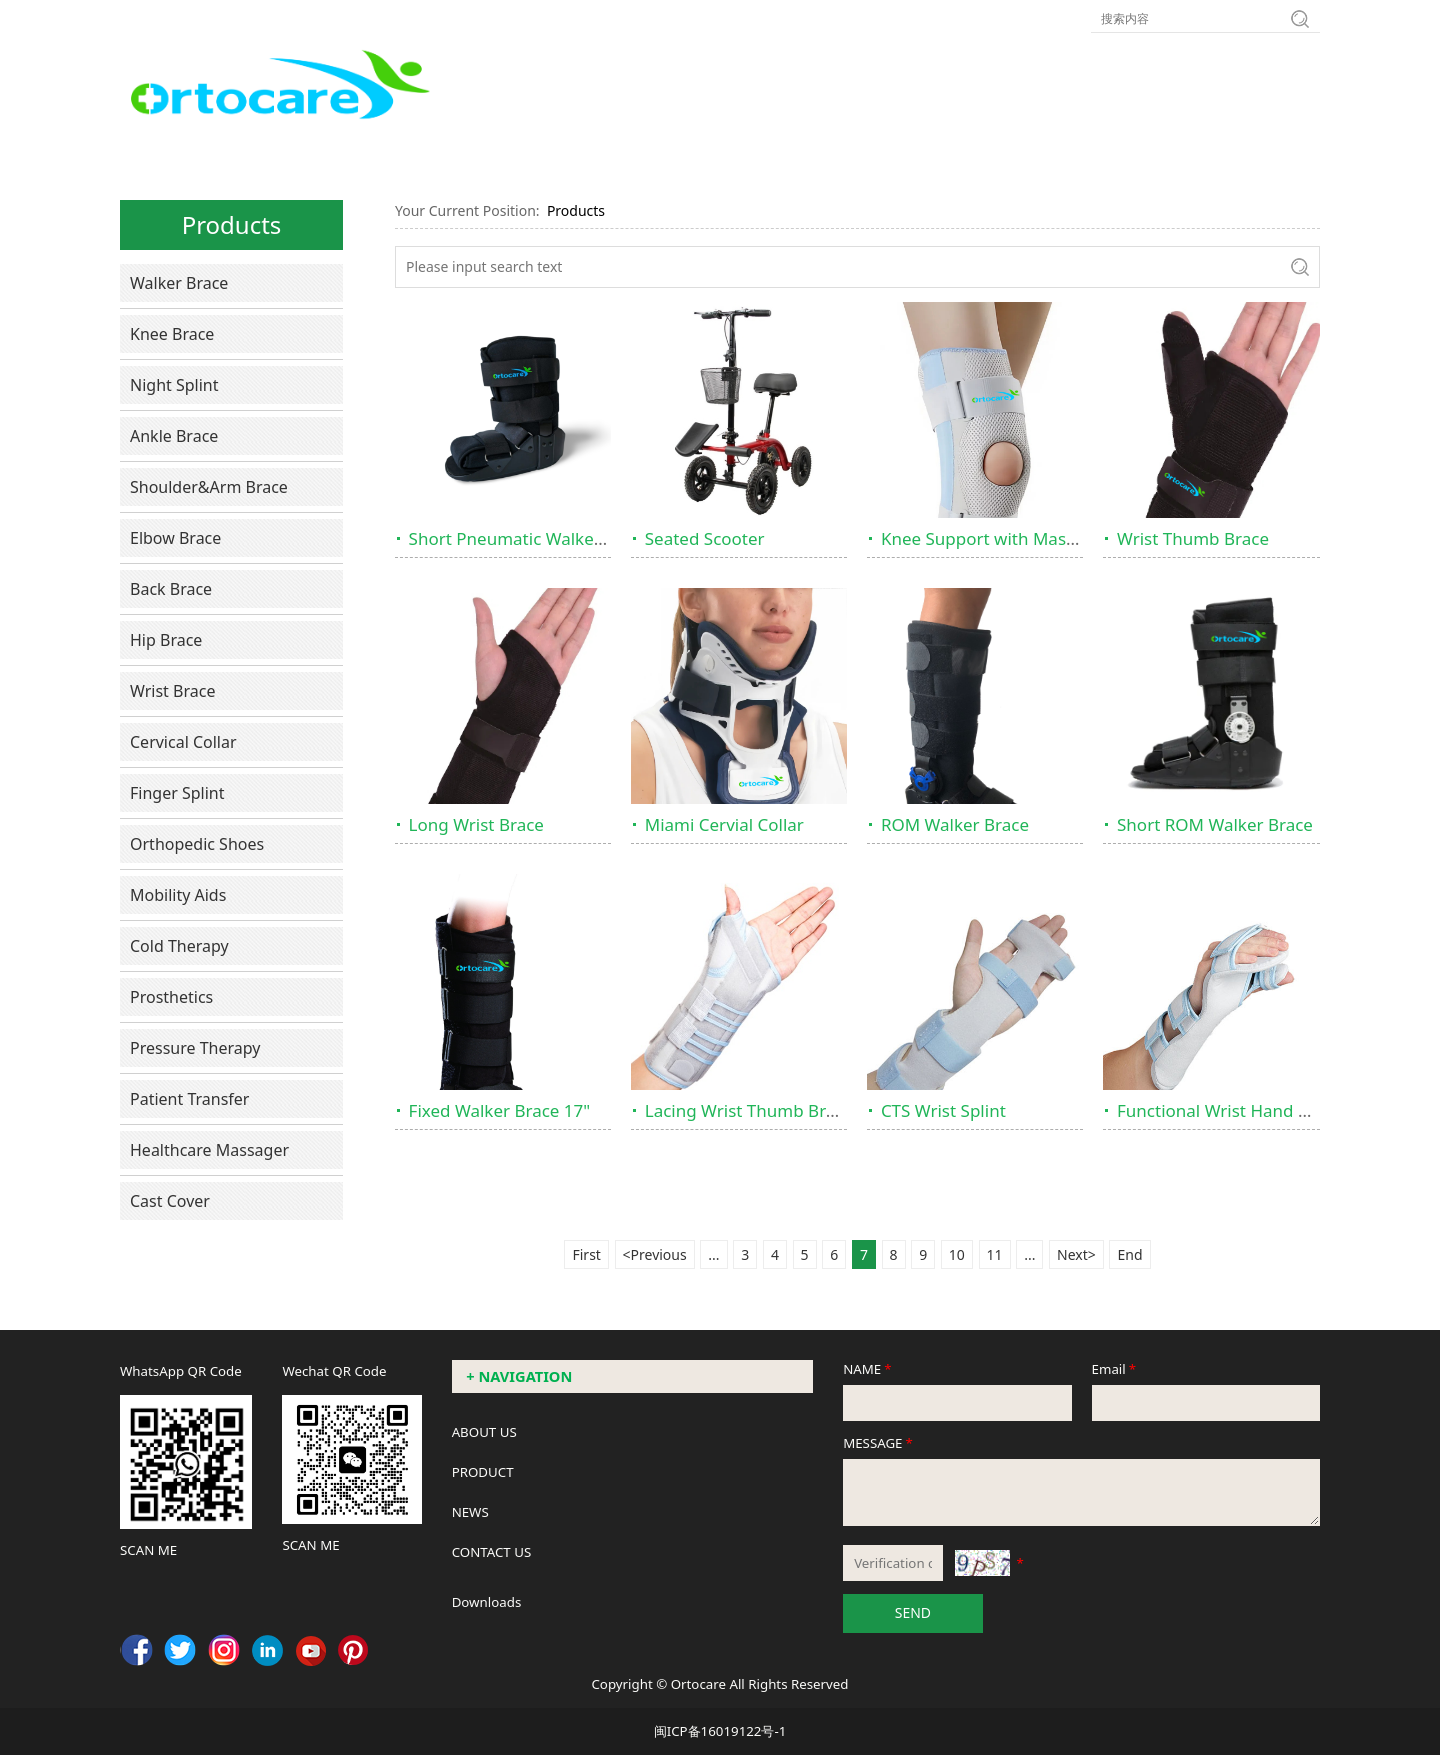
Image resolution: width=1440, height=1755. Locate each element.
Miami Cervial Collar (724, 824)
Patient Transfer (189, 1099)
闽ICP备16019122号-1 (720, 1731)
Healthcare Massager (209, 1150)
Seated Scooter (705, 538)
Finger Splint (177, 793)
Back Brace (171, 589)
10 (957, 1254)
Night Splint (174, 385)
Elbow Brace (175, 538)
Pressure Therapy (195, 1048)
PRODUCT (483, 1472)
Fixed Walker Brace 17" (500, 1110)
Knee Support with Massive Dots (1009, 538)
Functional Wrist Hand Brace (1230, 1110)
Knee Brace (172, 334)
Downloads (487, 1602)
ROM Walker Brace (955, 824)
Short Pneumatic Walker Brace (530, 538)
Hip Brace (166, 640)
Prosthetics (171, 997)
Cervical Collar (183, 742)
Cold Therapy (179, 946)
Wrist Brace (172, 691)
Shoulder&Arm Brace (209, 487)
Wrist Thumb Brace (1193, 538)
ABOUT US (484, 1432)
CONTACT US (492, 1552)
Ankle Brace (174, 436)
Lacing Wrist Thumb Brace (749, 1110)
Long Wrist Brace (476, 824)
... (713, 1254)
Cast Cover (170, 1201)
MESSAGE (879, 1443)
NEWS (470, 1512)
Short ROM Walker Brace (1215, 824)
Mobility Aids (178, 895)
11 (995, 1254)
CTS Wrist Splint (943, 1110)
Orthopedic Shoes (197, 844)
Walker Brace (179, 283)
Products (576, 210)
